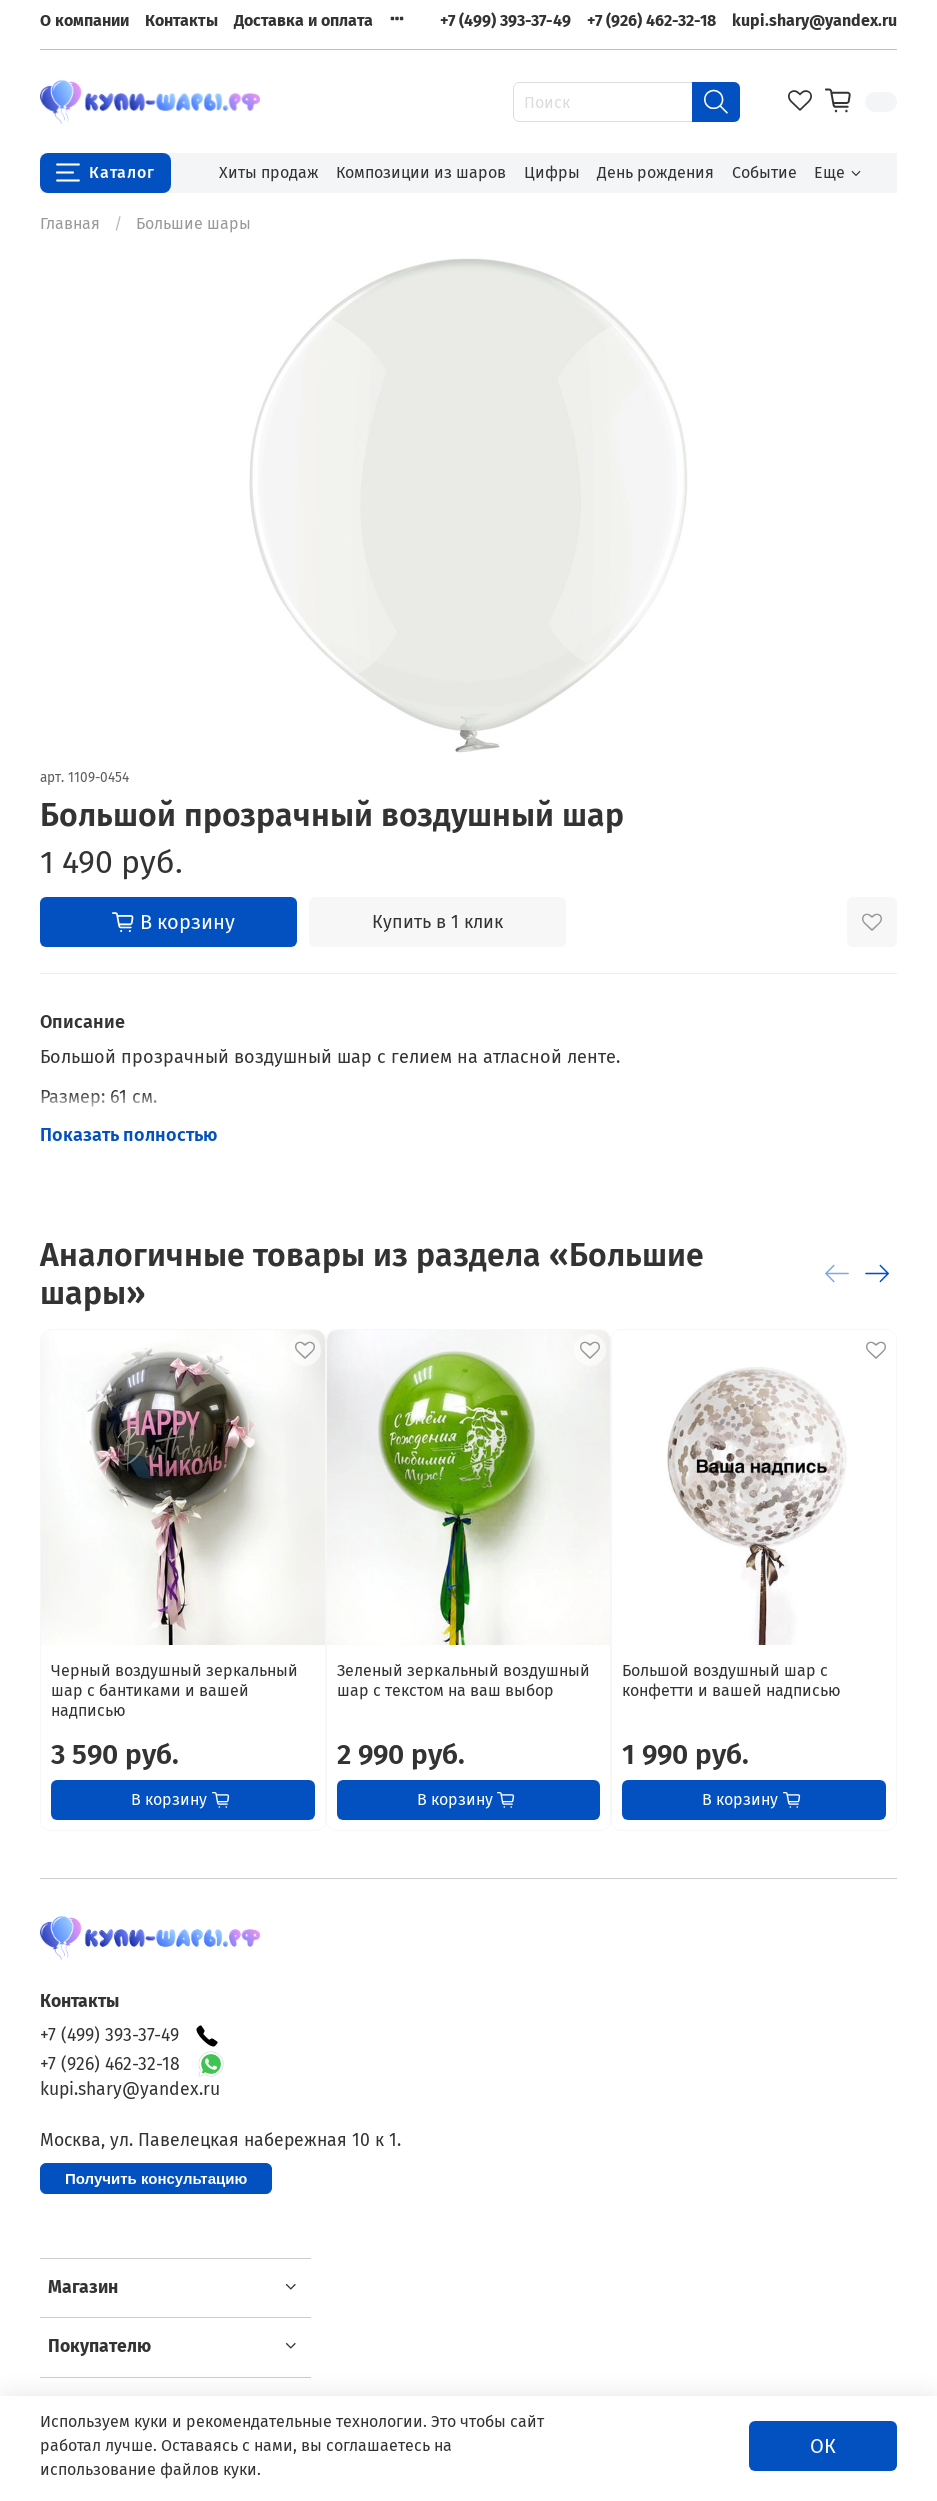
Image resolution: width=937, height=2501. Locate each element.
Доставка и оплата (303, 20)
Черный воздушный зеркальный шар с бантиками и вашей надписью (174, 1690)
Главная (70, 223)
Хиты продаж (269, 173)
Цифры (552, 173)
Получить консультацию (156, 2178)
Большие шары (193, 223)
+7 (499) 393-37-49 (505, 20)
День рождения (655, 173)
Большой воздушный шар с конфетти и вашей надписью (731, 1680)
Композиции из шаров (421, 173)
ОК (823, 2446)
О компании (84, 20)
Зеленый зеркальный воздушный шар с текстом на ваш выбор (463, 1680)
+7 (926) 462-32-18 (651, 20)
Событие (764, 173)
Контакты (181, 20)
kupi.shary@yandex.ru (814, 20)
